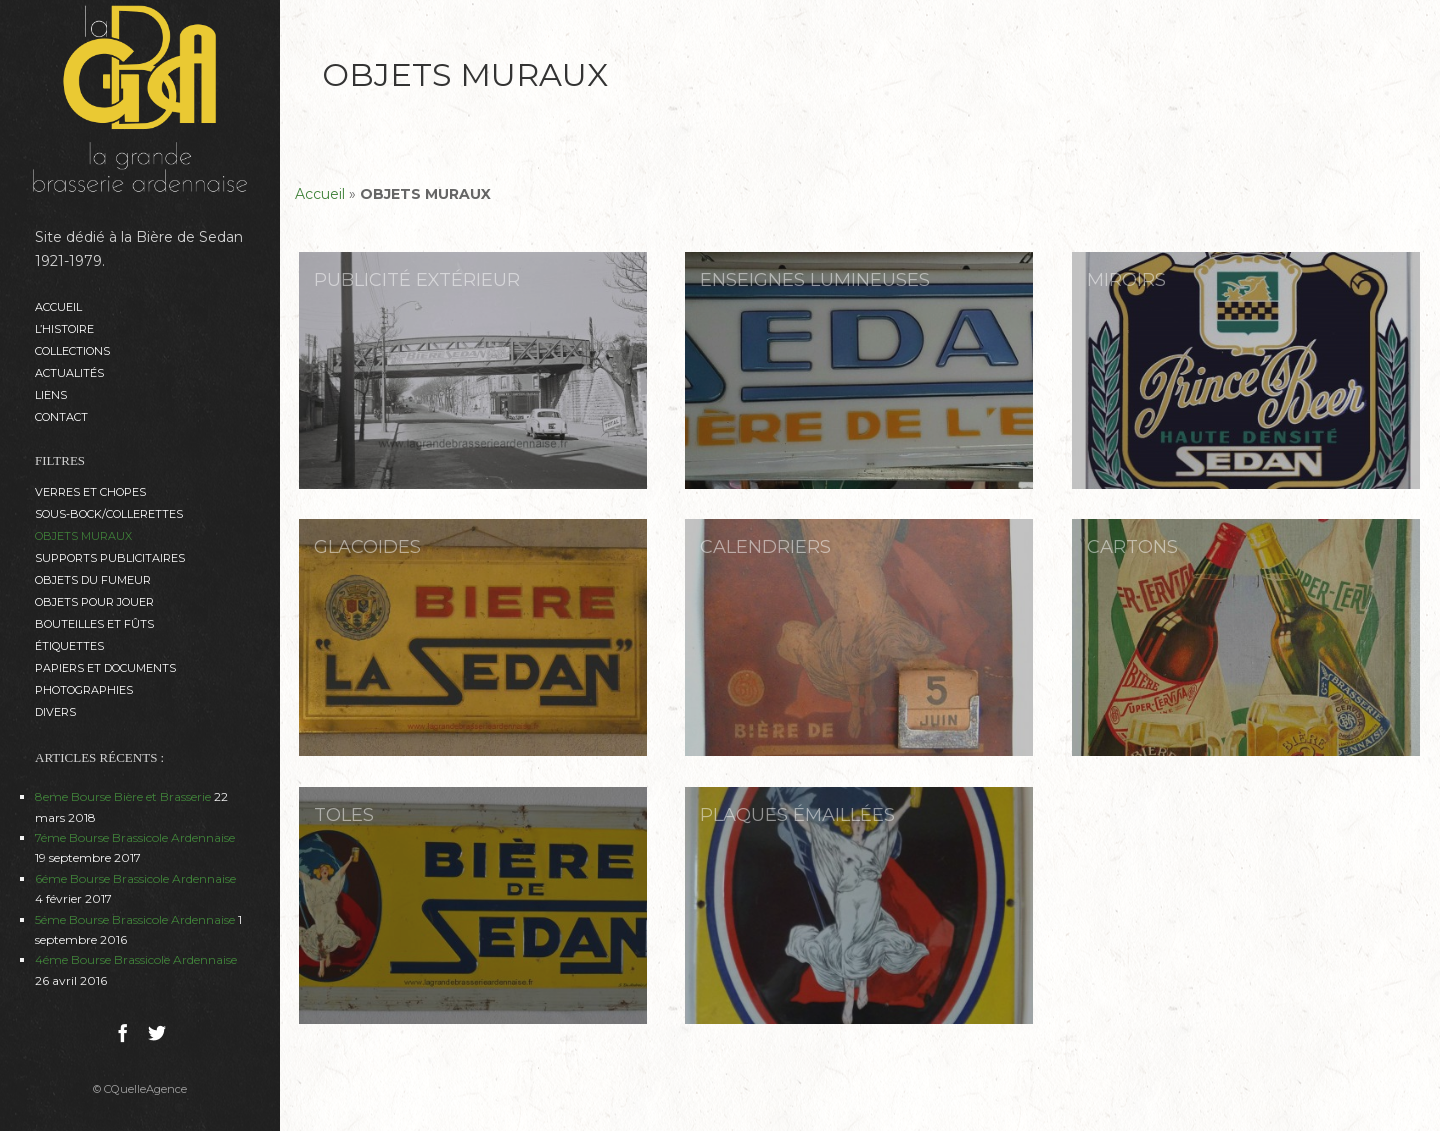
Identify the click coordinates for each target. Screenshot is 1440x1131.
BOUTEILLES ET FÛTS (94, 624)
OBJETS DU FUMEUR (93, 580)
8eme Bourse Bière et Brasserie (123, 796)
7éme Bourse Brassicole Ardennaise (135, 837)
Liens (51, 395)
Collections (72, 351)
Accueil (58, 307)
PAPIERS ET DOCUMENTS (105, 668)
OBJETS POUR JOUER (94, 602)
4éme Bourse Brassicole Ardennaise (136, 959)
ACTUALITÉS (69, 373)
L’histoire (64, 329)
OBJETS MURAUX (83, 536)
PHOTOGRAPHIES (84, 690)
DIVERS (55, 712)
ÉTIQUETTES (69, 646)
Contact (61, 417)
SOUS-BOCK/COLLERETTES (109, 514)
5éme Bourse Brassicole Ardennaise (135, 919)
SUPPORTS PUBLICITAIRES (110, 558)
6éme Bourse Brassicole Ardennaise (135, 878)
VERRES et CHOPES (90, 492)
